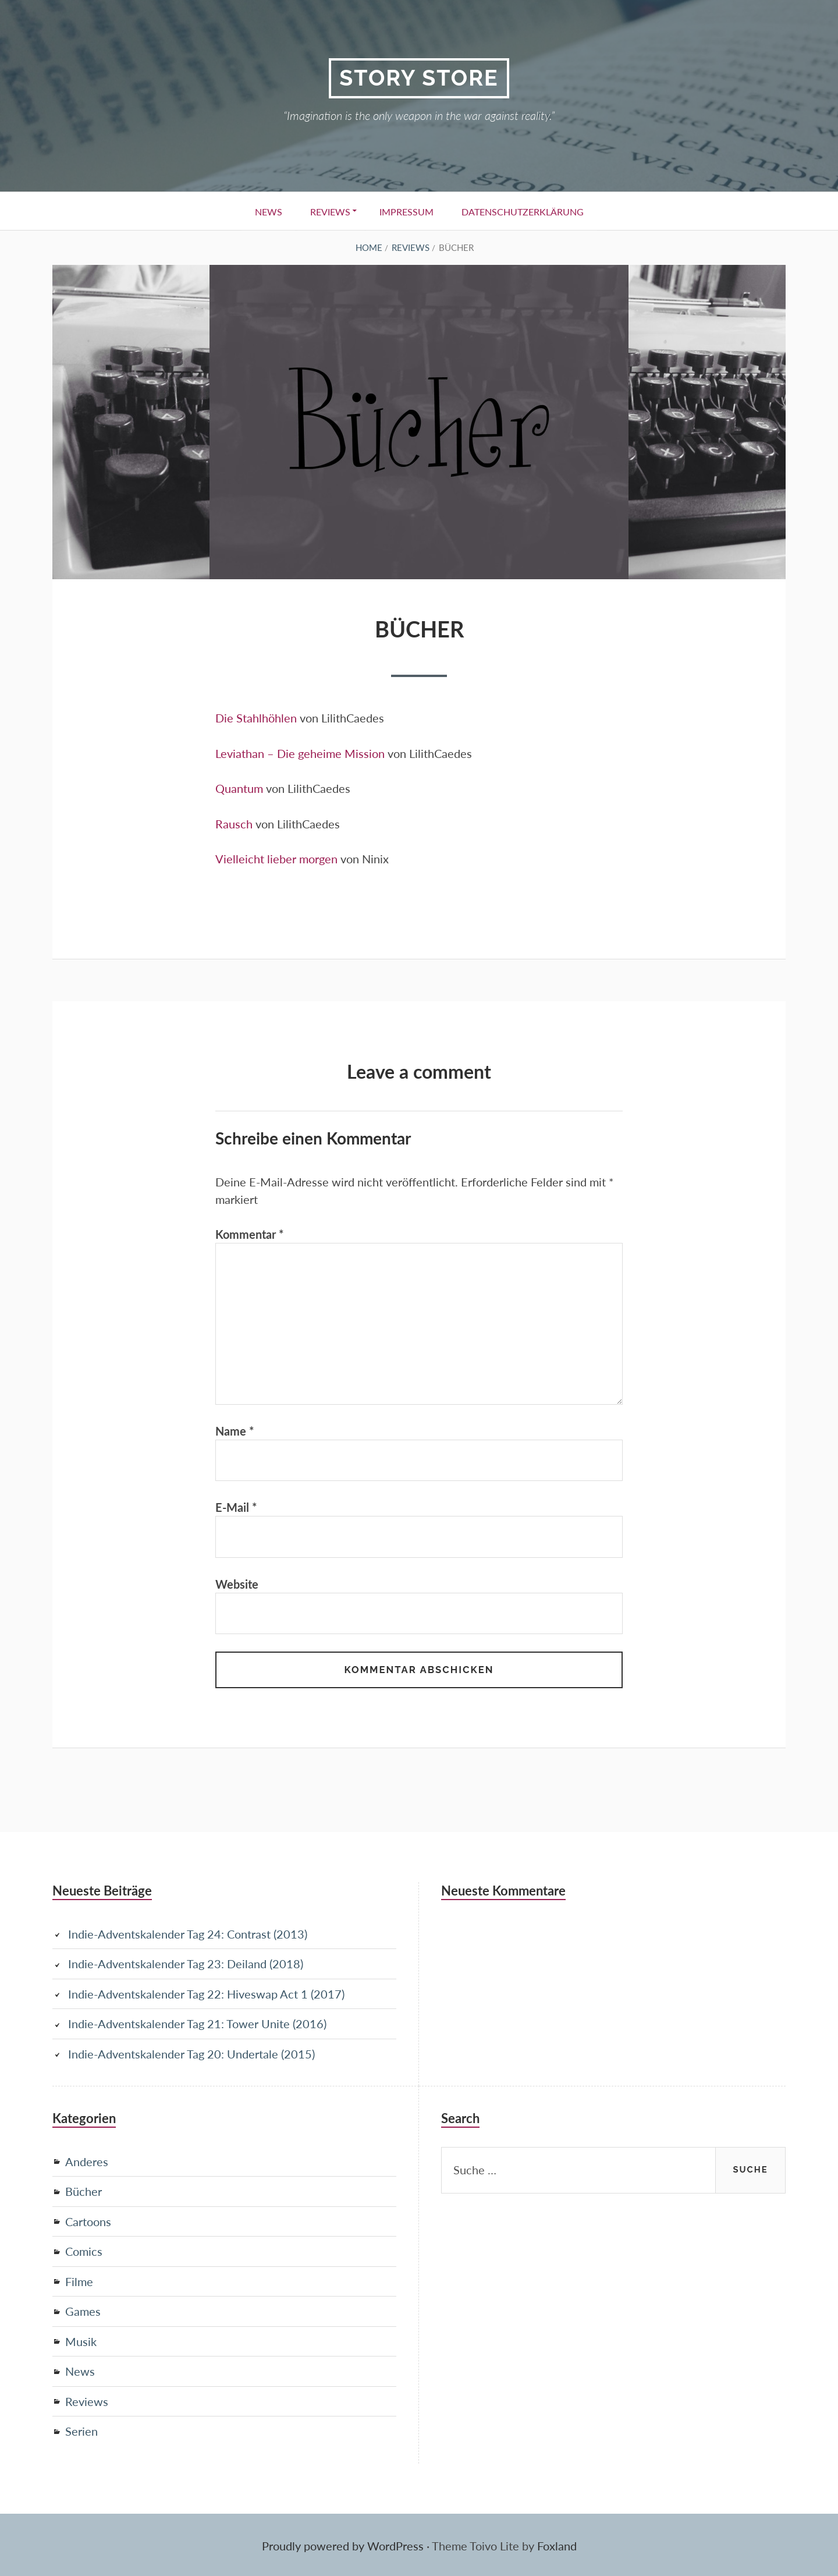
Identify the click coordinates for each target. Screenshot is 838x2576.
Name (234, 1432)
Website (236, 1586)
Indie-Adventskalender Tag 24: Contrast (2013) (187, 1936)
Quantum (239, 788)
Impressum (408, 211)
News (265, 211)
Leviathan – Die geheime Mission (300, 753)
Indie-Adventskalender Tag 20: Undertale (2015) (191, 2055)
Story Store (419, 78)
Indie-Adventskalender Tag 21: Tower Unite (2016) (197, 2025)
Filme (79, 2281)
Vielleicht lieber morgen (276, 858)
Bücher (83, 2192)
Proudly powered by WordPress (343, 2544)
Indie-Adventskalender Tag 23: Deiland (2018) (185, 1966)
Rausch (234, 823)
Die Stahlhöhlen (256, 718)
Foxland (557, 2544)
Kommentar (249, 1233)
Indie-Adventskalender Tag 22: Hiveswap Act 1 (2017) (206, 1996)
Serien (81, 2429)
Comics (83, 2251)
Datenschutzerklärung (526, 211)
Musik (81, 2340)
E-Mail (236, 1509)
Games (83, 2311)
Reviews (329, 211)
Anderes (86, 2162)
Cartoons (88, 2221)
